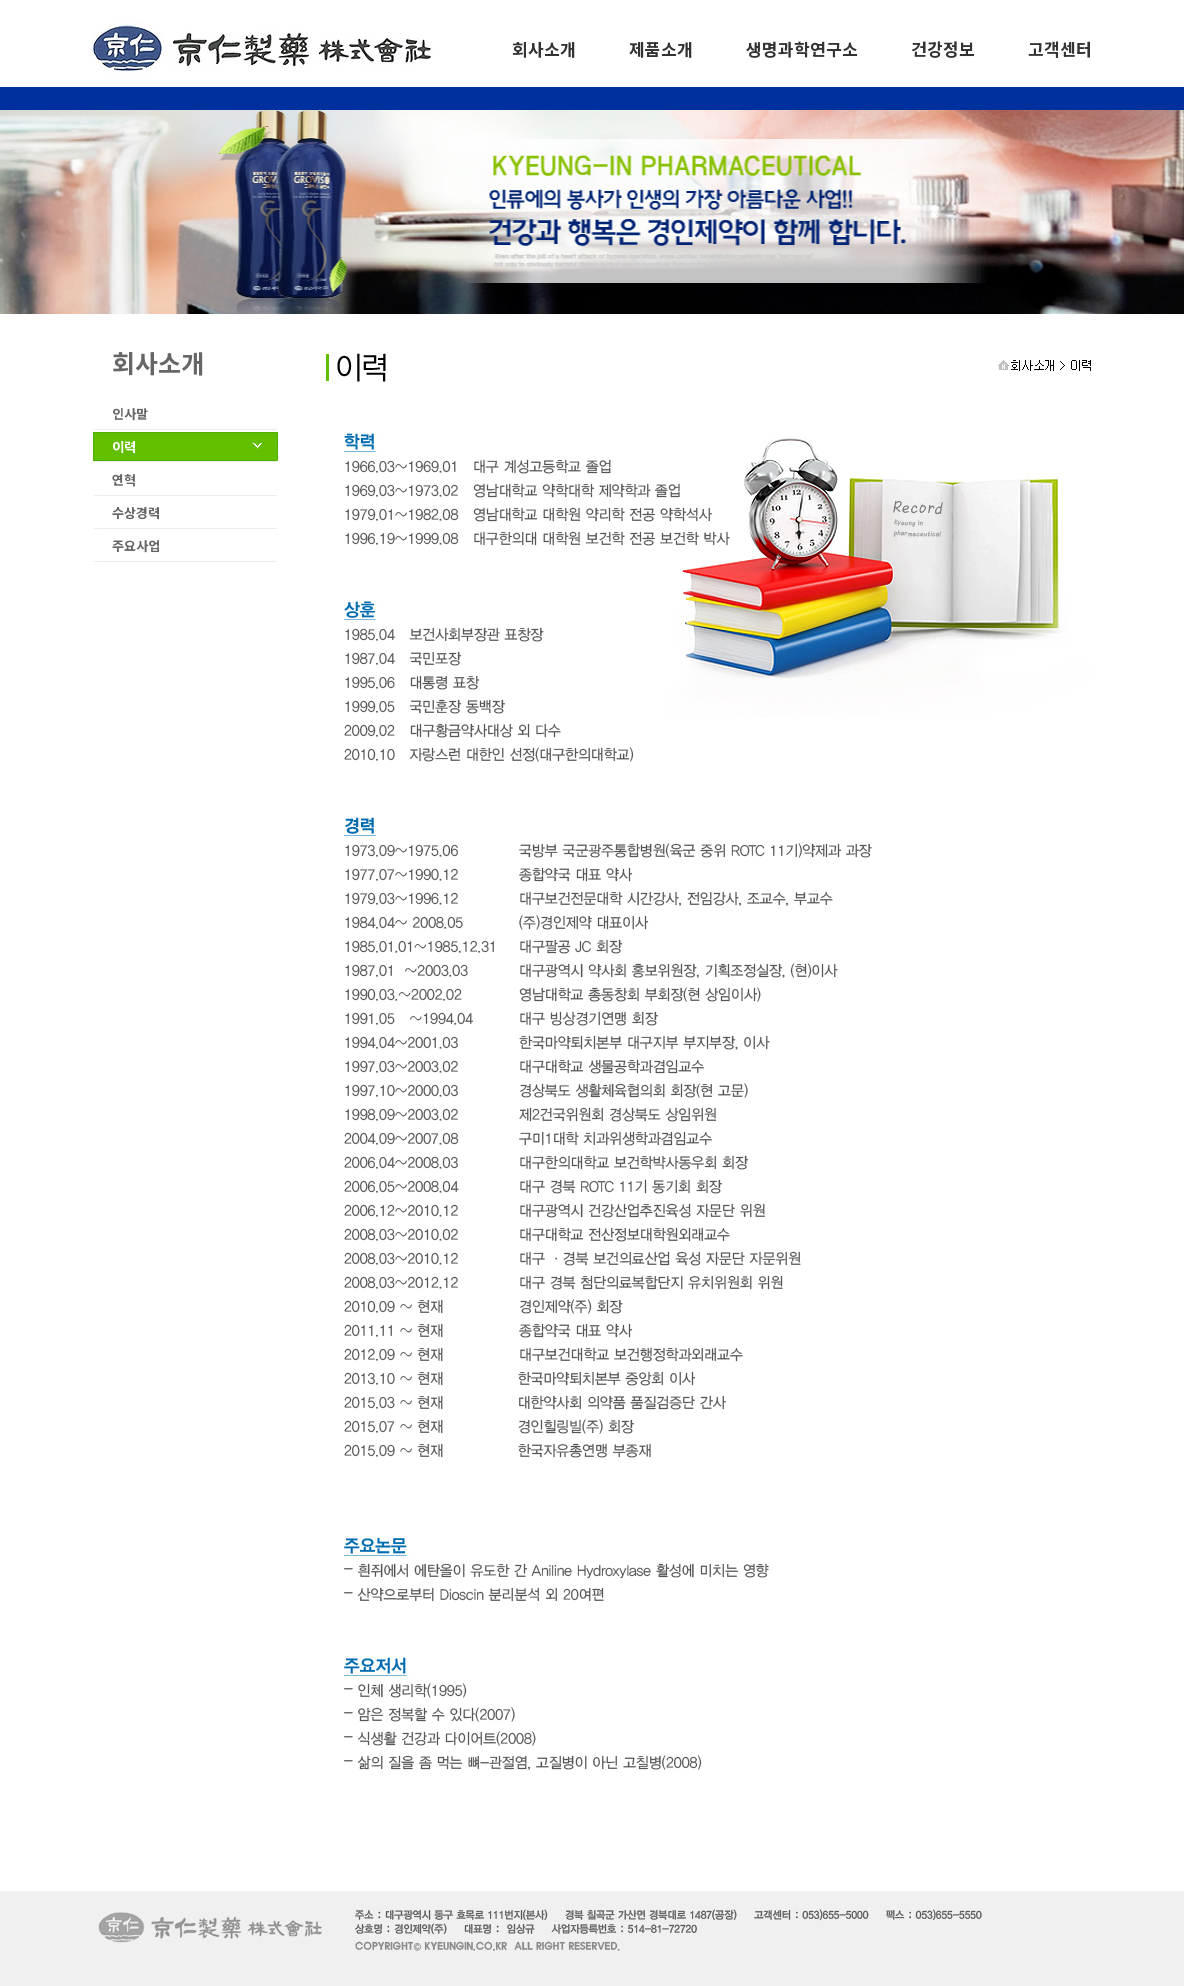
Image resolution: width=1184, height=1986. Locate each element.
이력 (124, 446)
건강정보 (943, 48)
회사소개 (544, 48)
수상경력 (136, 512)
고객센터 (1060, 48)
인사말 (130, 413)
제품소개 (661, 48)
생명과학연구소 (802, 48)
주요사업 (136, 545)
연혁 (124, 479)
